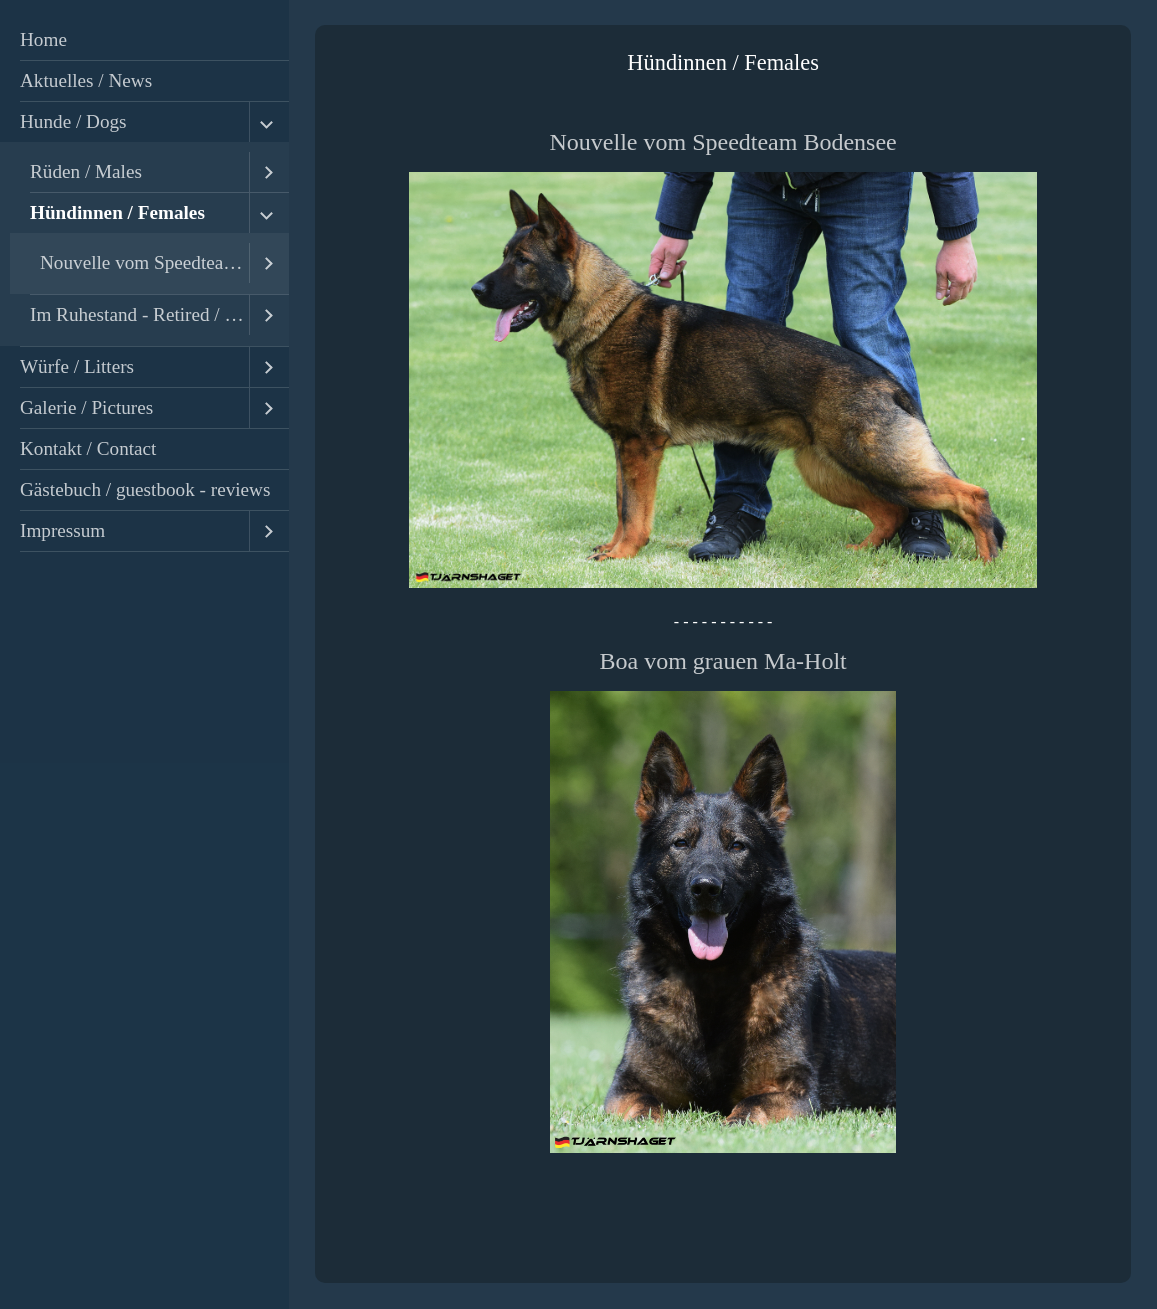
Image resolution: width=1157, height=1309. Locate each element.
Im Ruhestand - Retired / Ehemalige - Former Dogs (139, 314)
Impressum (62, 530)
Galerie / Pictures (86, 407)
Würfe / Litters (77, 366)
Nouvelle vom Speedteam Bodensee (144, 262)
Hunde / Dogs (73, 121)
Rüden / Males (86, 171)
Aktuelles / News (86, 80)
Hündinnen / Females (117, 212)
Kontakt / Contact (88, 448)
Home (43, 39)
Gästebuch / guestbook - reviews (145, 489)
